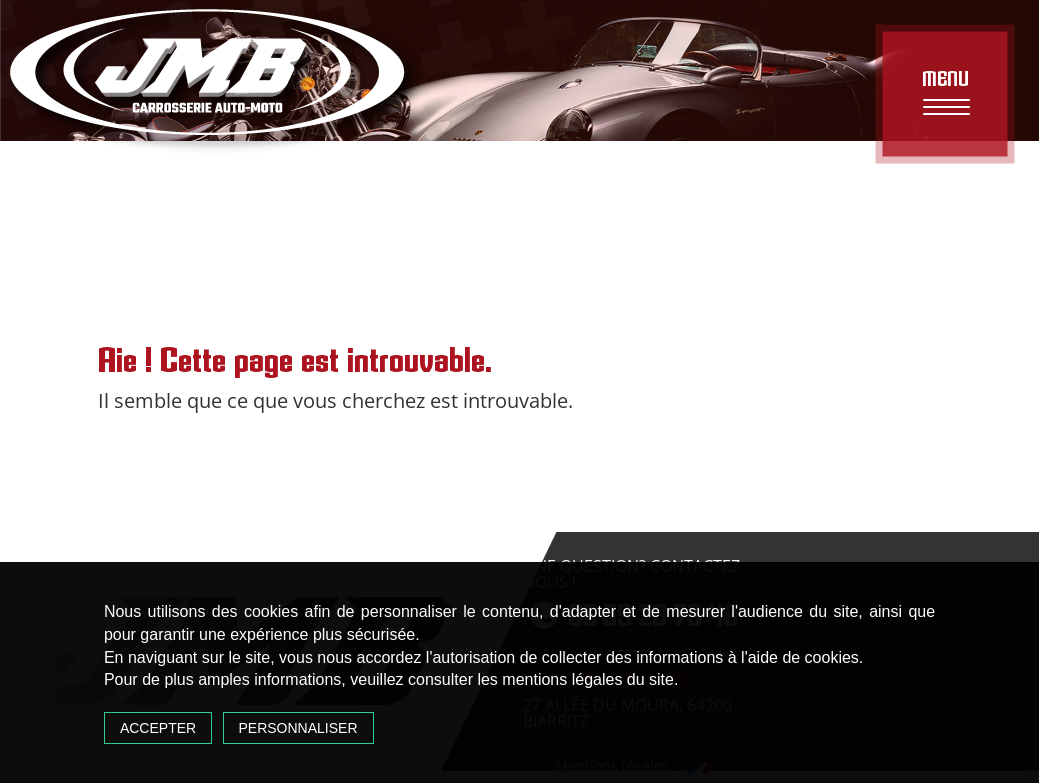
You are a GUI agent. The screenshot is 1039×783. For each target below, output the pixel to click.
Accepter (158, 728)
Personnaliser (298, 728)
